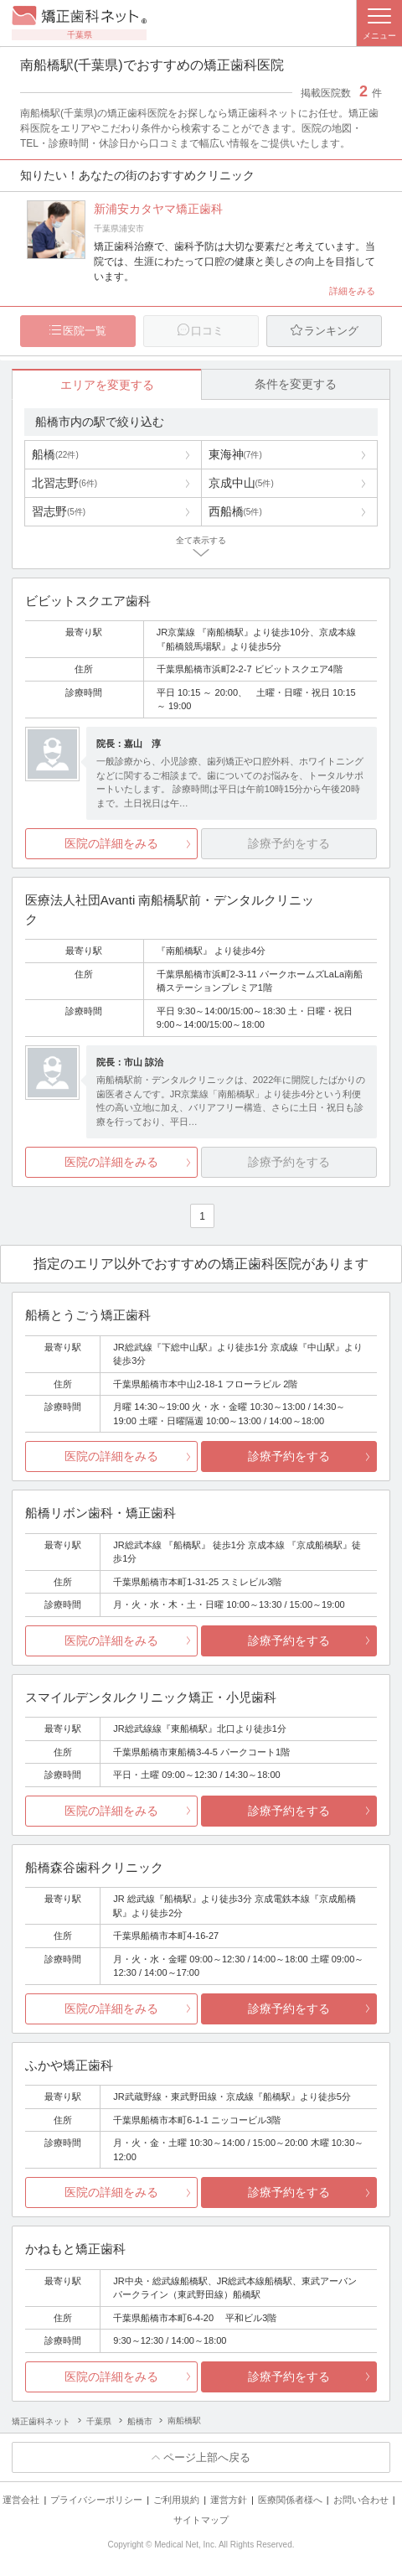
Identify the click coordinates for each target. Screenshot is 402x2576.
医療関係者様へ (290, 2501)
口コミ (207, 330)
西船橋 (235, 512)
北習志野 (64, 483)
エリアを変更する (107, 384)
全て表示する (201, 541)
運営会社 (21, 2501)
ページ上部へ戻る (206, 2457)
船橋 (55, 455)
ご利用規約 (176, 2501)
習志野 (58, 512)
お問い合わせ (361, 2501)
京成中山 (241, 483)
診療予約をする (289, 1457)
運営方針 (228, 2501)
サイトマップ (201, 2520)
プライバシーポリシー (96, 2501)
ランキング (331, 330)
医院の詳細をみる (111, 844)
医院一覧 (84, 330)
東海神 (235, 455)
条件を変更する (296, 384)
